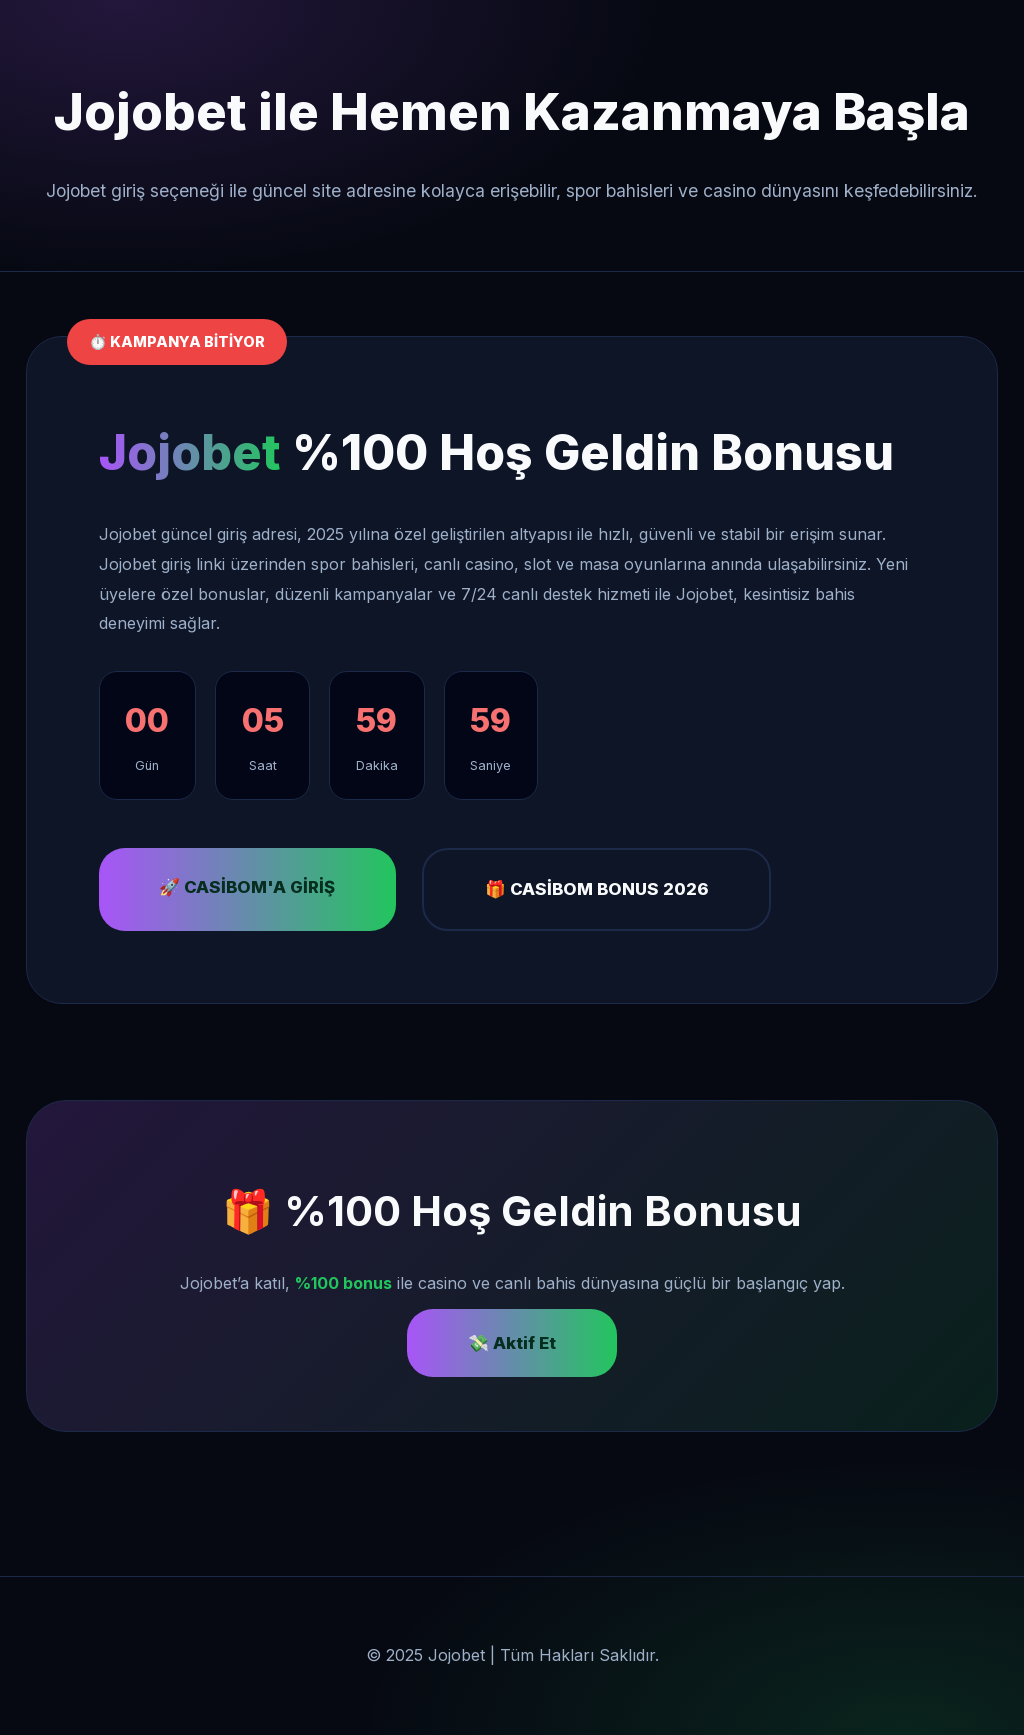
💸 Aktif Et (512, 1343)
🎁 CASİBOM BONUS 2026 (597, 889)
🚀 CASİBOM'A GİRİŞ (247, 887)
